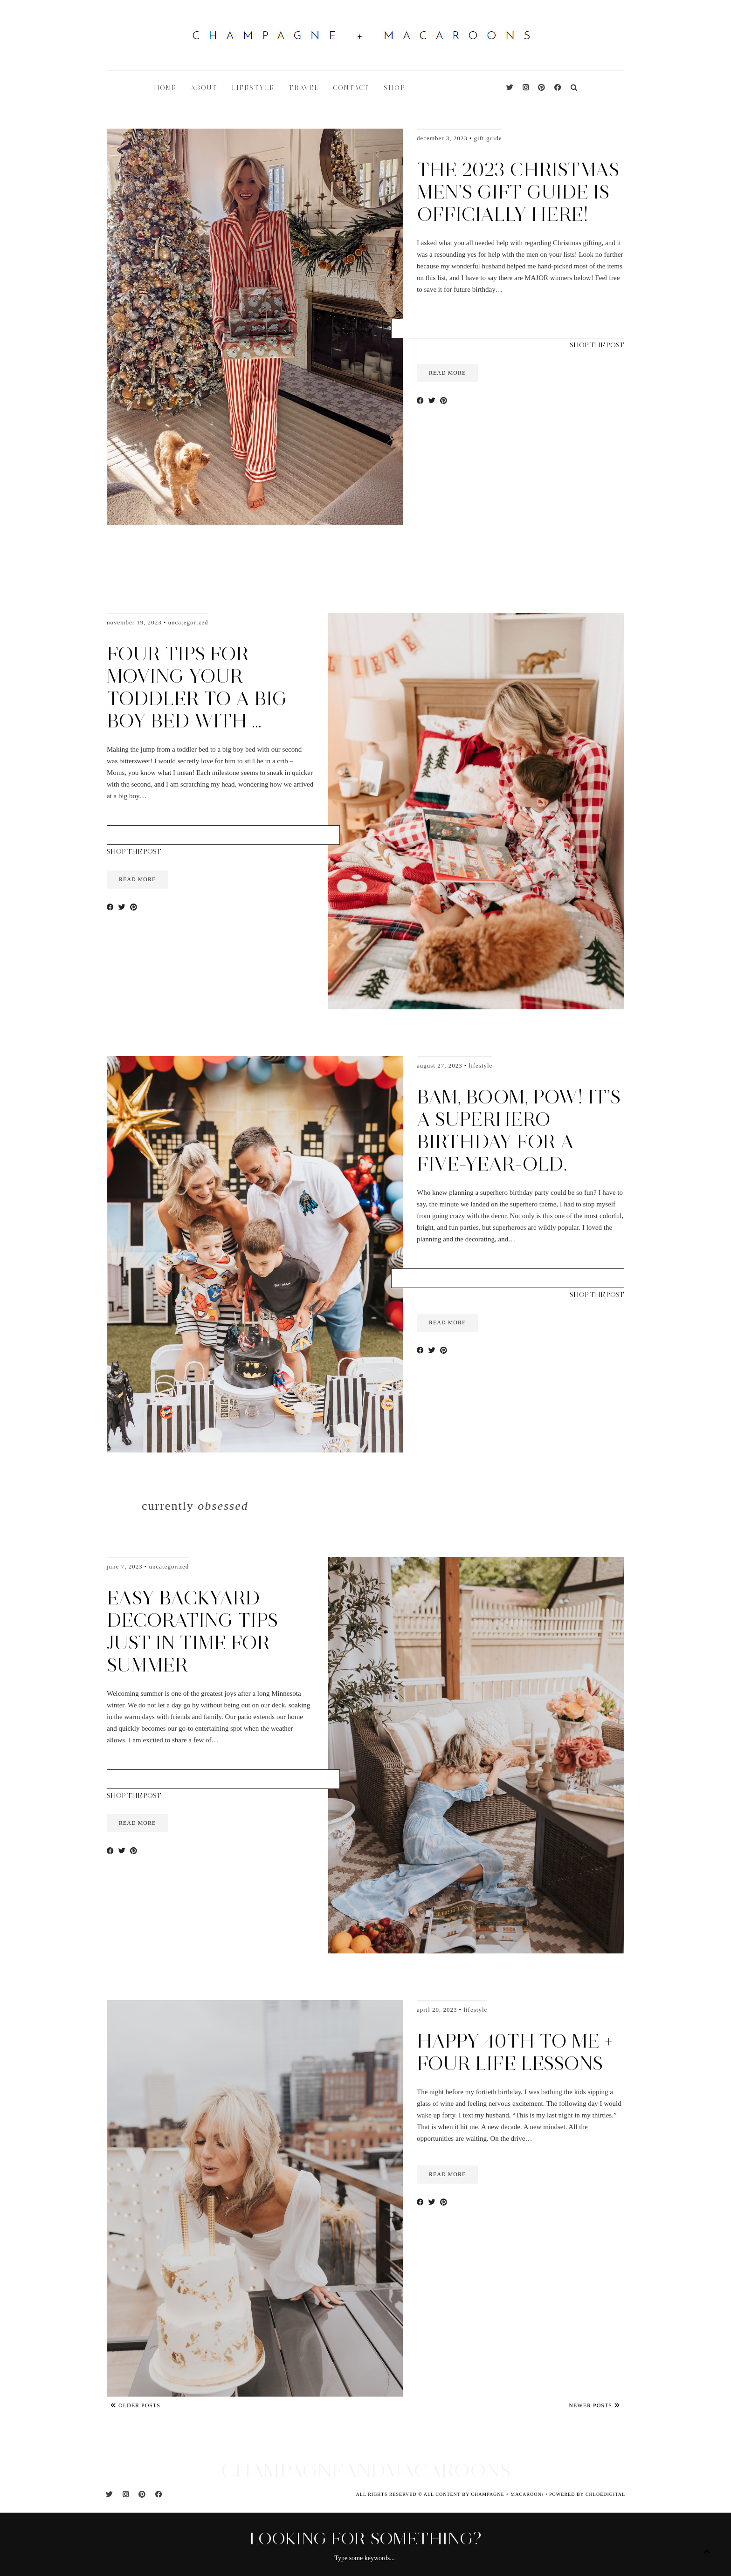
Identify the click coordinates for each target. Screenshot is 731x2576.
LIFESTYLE (253, 87)
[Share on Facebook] (420, 401)
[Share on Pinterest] (443, 401)
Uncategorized (188, 622)
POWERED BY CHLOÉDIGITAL (587, 2494)
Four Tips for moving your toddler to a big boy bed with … (197, 687)
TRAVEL (304, 87)
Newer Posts (594, 2405)
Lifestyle (481, 1065)
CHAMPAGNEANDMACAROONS (365, 2470)
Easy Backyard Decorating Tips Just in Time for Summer (192, 1631)
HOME (165, 87)
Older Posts (135, 2405)
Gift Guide (488, 138)
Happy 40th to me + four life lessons (515, 2052)
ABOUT (204, 87)
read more (447, 373)
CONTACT (351, 87)
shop (395, 87)
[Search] (574, 88)
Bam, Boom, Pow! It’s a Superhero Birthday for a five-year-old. (519, 1130)
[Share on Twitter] (432, 401)
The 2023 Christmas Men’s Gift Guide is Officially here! (518, 192)
